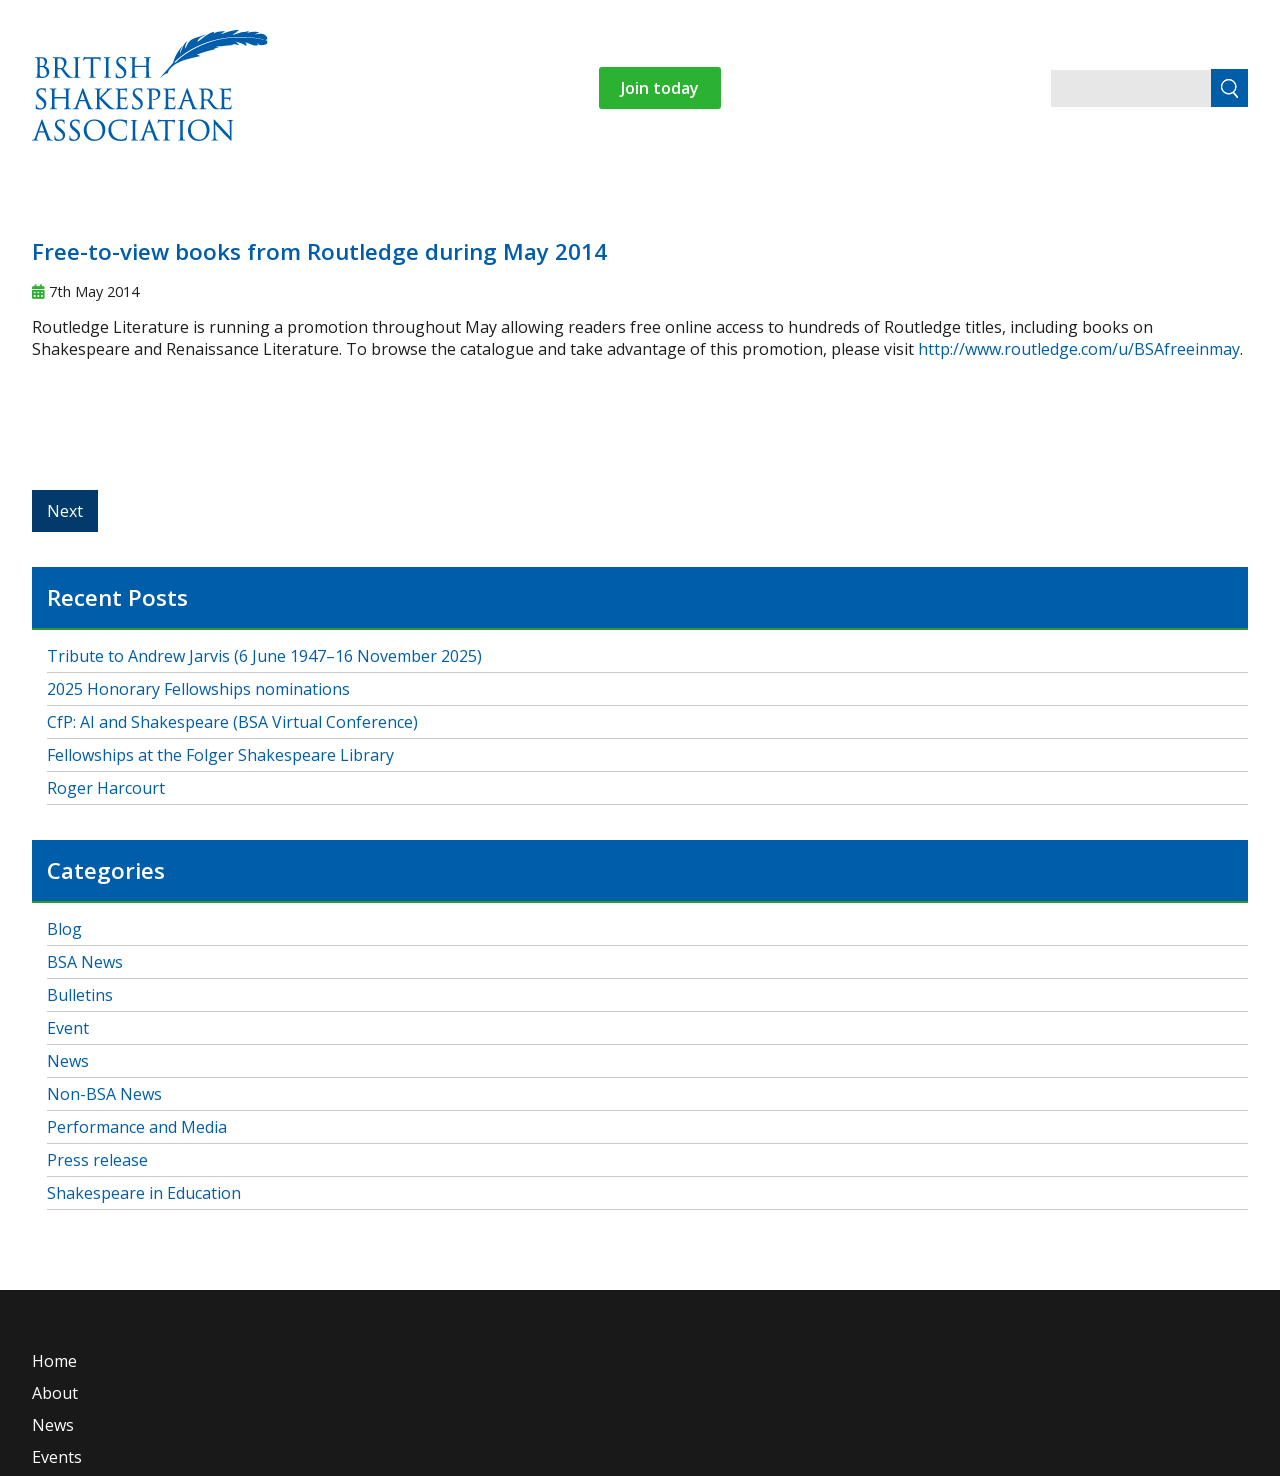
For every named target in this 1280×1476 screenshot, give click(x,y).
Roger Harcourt (106, 788)
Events (57, 1457)
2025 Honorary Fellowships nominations (198, 689)
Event (68, 1028)
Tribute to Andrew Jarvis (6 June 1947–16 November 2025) (264, 656)
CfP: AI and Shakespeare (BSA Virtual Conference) (232, 722)
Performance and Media (137, 1127)
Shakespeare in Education (144, 1193)
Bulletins (80, 995)
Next (65, 511)
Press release (97, 1160)
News (68, 1061)
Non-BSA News (104, 1094)
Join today (660, 88)
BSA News (85, 962)
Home (54, 1361)
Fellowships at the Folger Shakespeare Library (220, 755)
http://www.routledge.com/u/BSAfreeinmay (1079, 349)
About (55, 1393)
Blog (64, 929)
